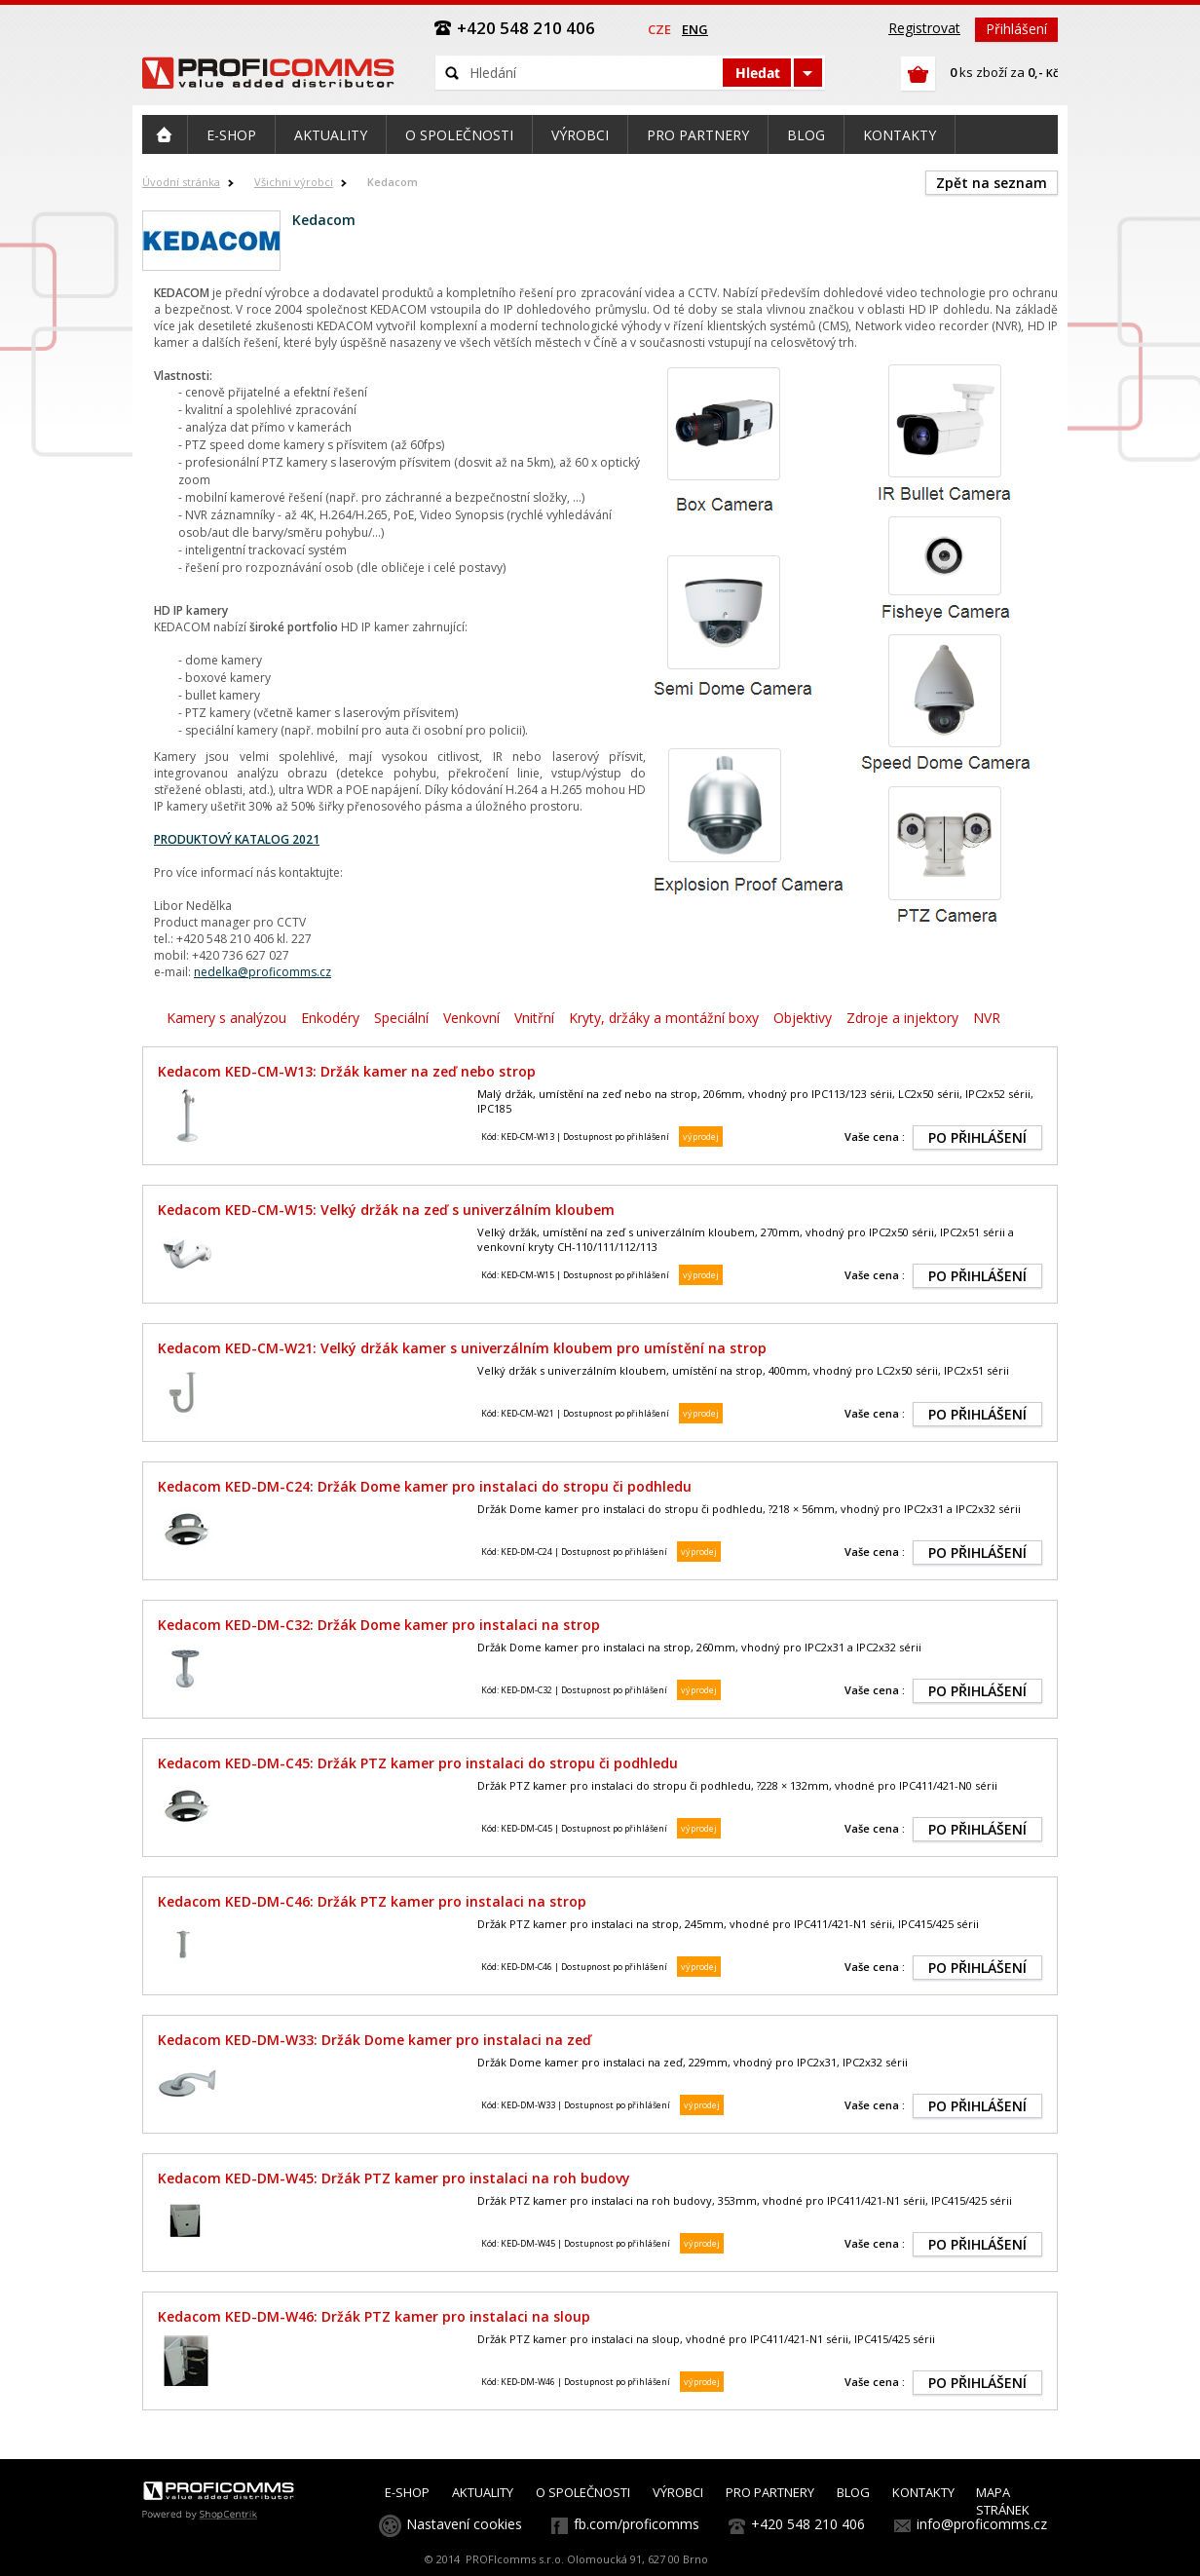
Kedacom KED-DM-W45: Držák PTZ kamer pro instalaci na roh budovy (394, 2178)
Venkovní (471, 1017)
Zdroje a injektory (902, 1017)
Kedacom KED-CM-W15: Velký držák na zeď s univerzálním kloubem (386, 1209)
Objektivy (802, 1017)
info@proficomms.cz (982, 2524)
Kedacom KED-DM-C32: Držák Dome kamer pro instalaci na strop (379, 1624)
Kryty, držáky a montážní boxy (664, 1017)
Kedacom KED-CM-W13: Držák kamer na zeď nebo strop (347, 1071)
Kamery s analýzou (226, 1017)
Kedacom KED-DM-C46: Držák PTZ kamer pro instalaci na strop (372, 1901)
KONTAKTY (923, 2492)
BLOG (853, 2492)
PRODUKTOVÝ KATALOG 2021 (236, 839)
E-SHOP (407, 2492)
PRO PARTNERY (770, 2492)
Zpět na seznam (991, 182)
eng (695, 29)
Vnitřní (534, 1017)
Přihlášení (1016, 28)
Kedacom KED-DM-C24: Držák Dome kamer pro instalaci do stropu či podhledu (425, 1486)
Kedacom (392, 181)
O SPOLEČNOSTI (583, 2492)
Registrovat (924, 28)
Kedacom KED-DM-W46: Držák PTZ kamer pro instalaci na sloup (374, 2316)
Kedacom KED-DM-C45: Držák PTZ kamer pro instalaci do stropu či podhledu (418, 1763)
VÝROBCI (678, 2492)
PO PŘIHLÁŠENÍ (977, 1137)
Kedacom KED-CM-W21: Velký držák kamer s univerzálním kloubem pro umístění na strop (462, 1348)
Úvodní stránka (181, 181)
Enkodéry (330, 1017)
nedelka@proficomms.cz (262, 972)
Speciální (401, 1017)
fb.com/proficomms (636, 2524)
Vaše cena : (874, 1136)
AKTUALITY (482, 2492)
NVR (986, 1017)
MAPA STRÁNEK (1003, 2501)
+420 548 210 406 (808, 2524)
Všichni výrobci (293, 181)
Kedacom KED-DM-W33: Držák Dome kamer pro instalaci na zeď (374, 2039)
